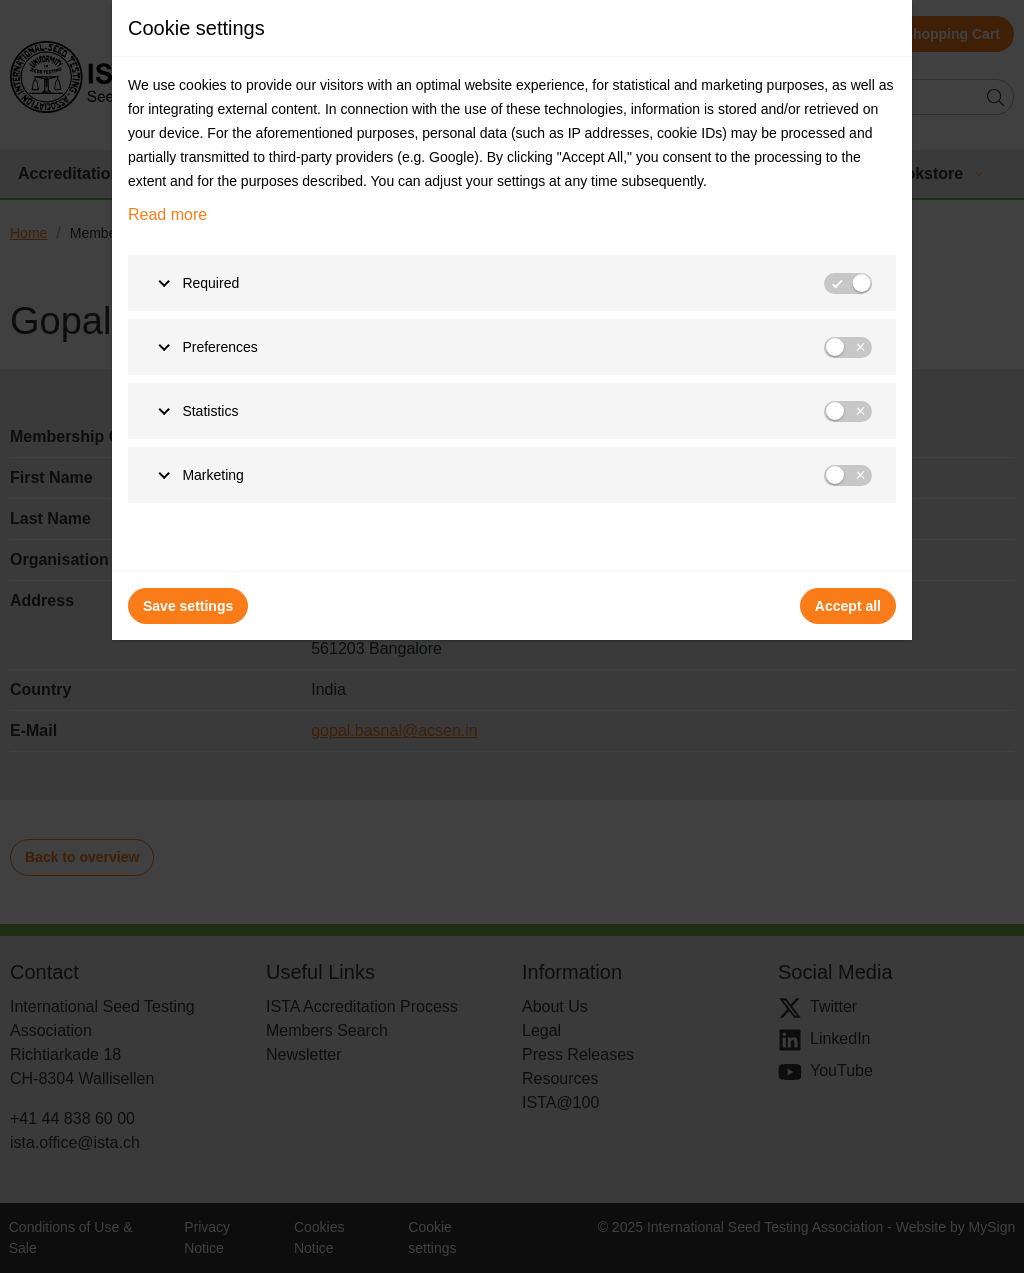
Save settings (188, 606)
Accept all (848, 606)
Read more (167, 214)
